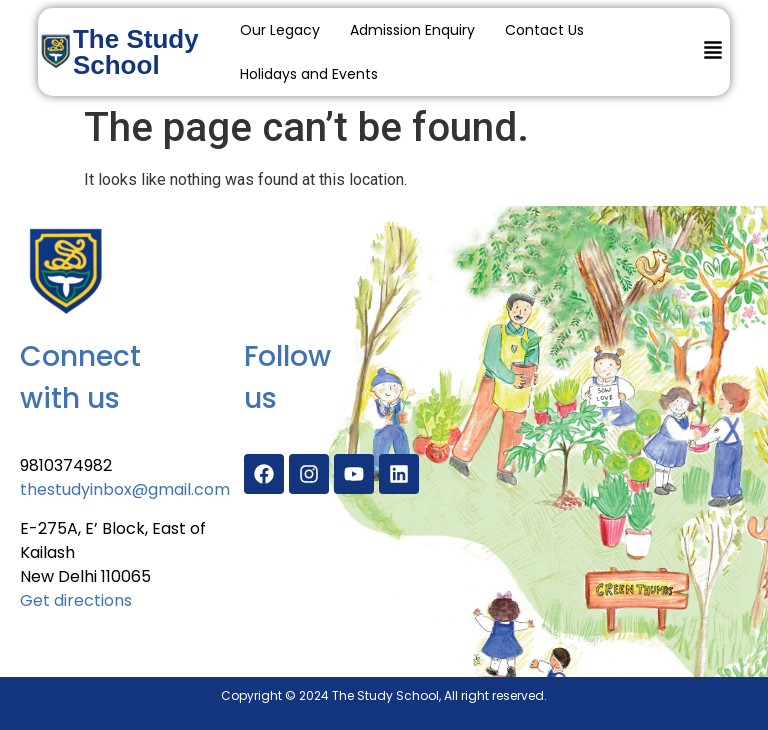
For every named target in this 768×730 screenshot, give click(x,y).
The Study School (136, 52)
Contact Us (544, 30)
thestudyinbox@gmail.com (125, 489)
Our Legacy (280, 30)
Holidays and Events (309, 74)
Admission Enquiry (412, 30)
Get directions (76, 600)
